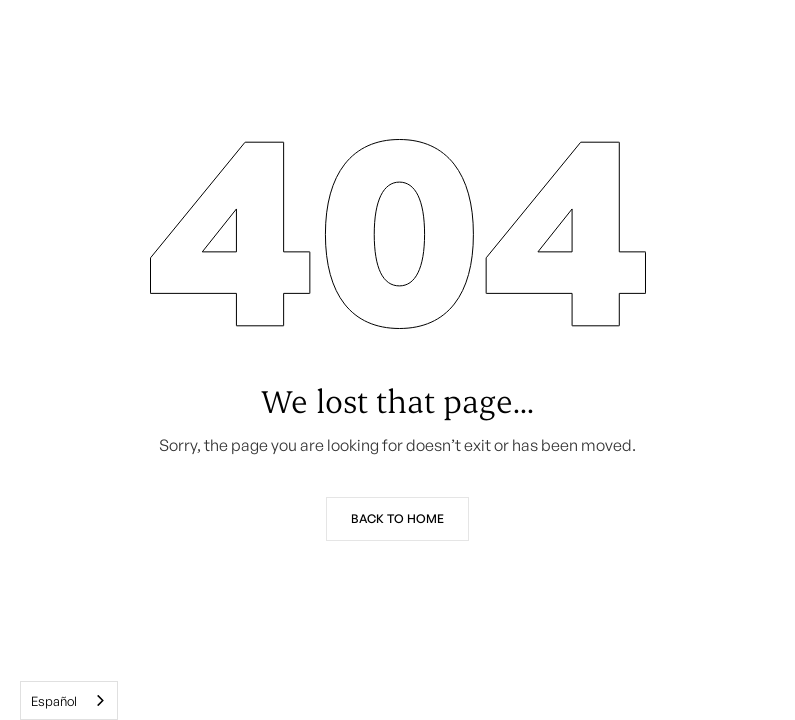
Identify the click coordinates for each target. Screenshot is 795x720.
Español (54, 701)
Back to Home (397, 518)
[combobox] (69, 700)
